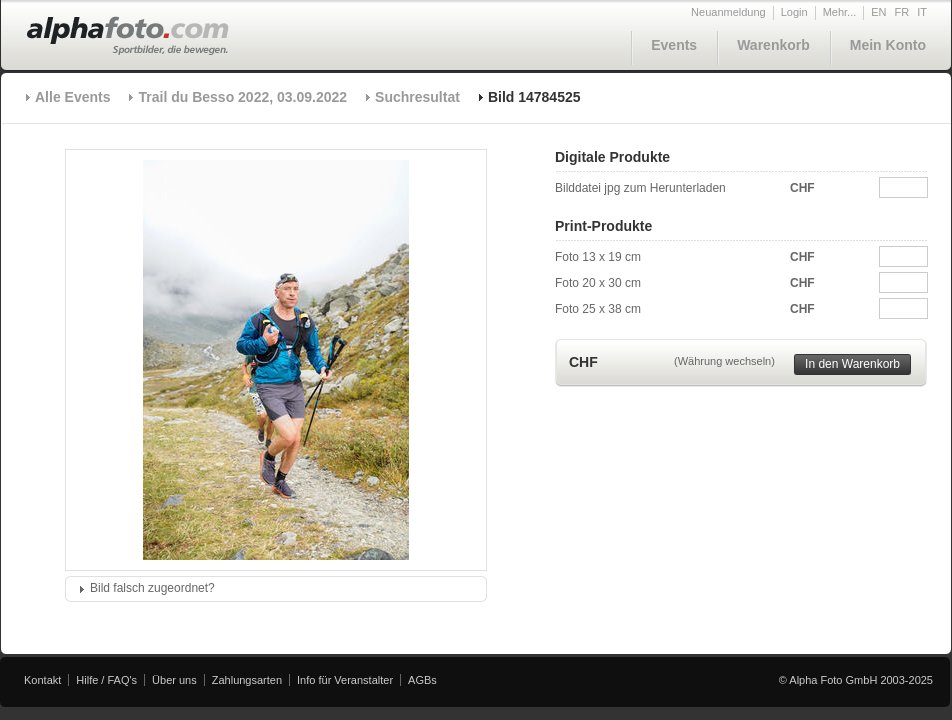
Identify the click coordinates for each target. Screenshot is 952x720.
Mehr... (840, 12)
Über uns (174, 680)
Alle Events (72, 97)
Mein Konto (888, 45)
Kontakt (42, 680)
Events (674, 45)
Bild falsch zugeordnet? (152, 588)
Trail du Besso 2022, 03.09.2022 (242, 97)
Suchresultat (417, 97)
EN (878, 12)
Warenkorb (773, 45)
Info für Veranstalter (345, 680)
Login (794, 12)
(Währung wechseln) (724, 361)
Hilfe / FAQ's (106, 680)
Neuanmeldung (728, 12)
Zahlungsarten (247, 680)
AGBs (422, 680)
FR (902, 12)
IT (922, 12)
